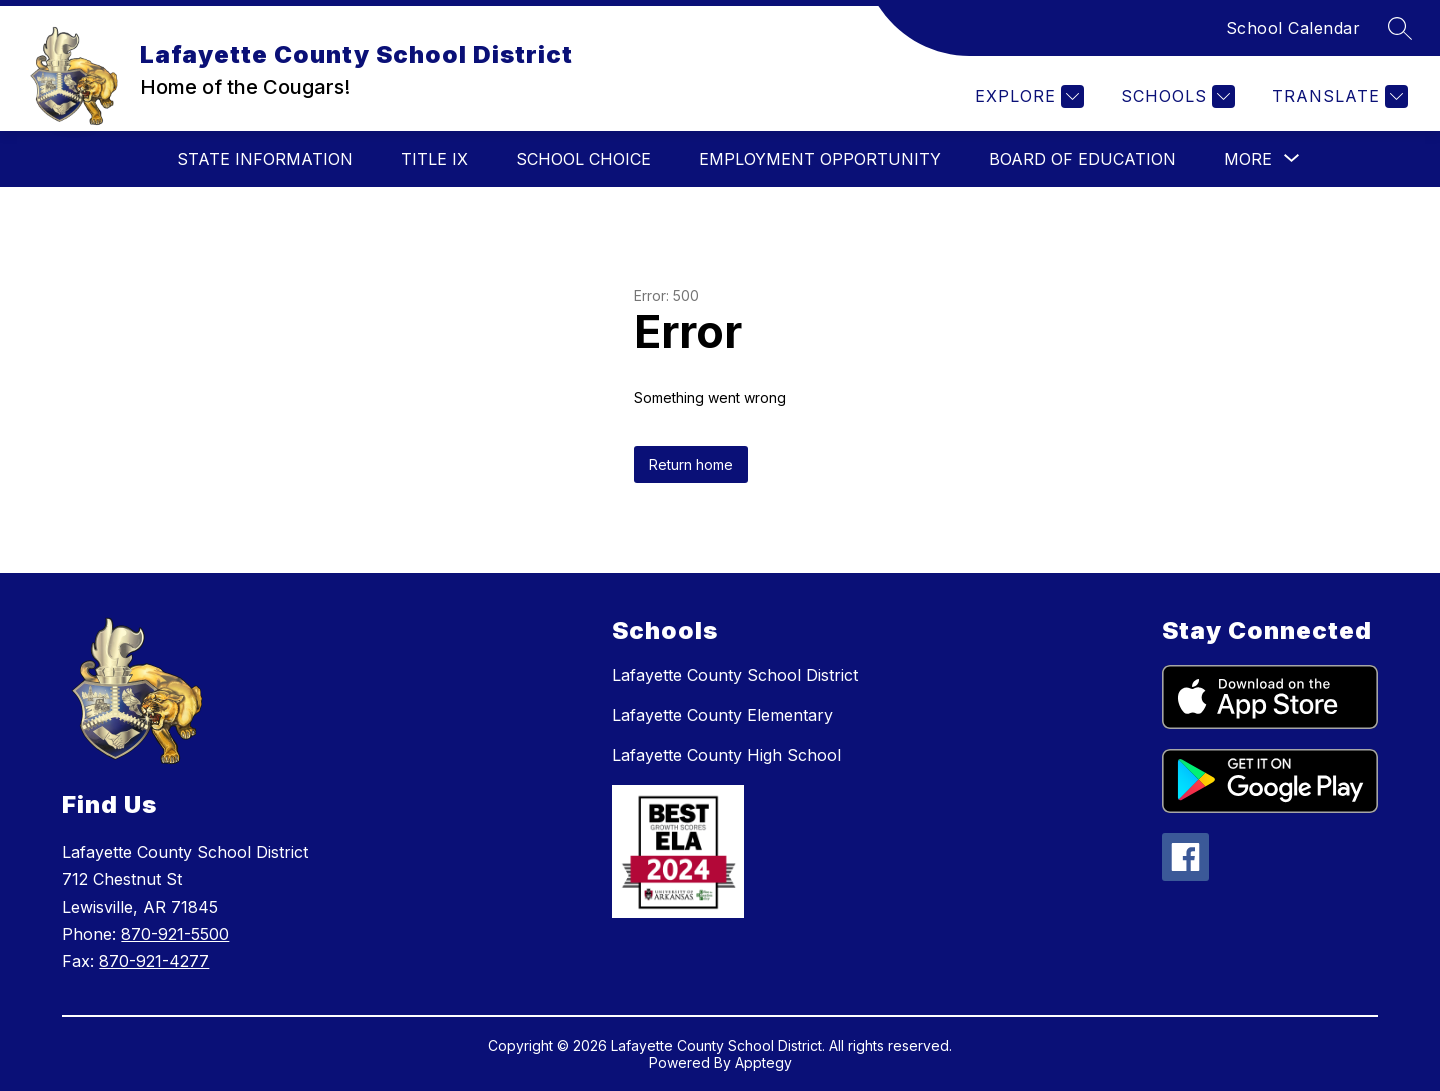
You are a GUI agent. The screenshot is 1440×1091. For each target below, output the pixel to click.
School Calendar (1293, 28)
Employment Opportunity (820, 159)
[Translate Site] (1337, 96)
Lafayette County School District (735, 675)
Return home (691, 464)
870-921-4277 (154, 961)
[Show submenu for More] (1248, 159)
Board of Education (1082, 159)
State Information (265, 159)
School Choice (583, 159)
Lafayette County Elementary (722, 715)
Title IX (434, 159)
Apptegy (763, 1062)
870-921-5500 (175, 934)
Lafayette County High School (726, 755)
